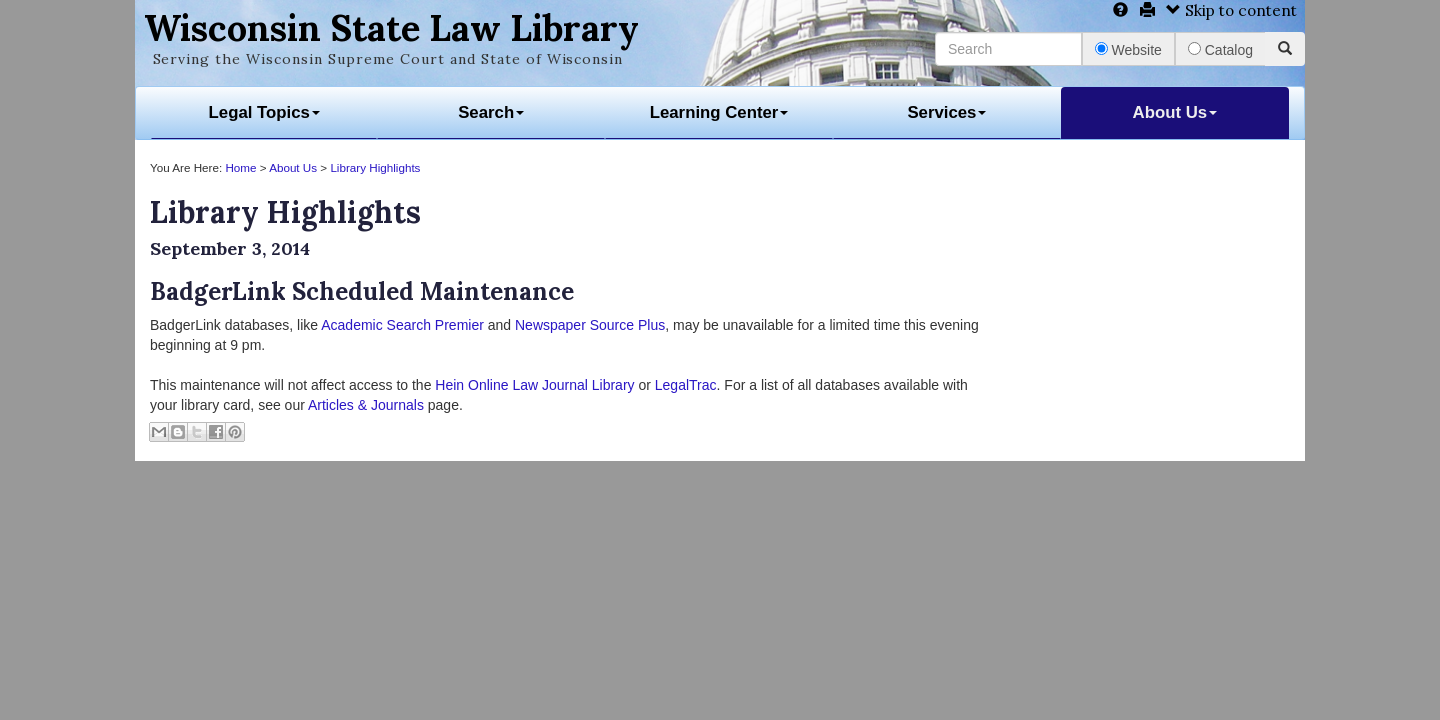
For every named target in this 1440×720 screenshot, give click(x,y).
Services (946, 112)
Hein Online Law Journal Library (534, 385)
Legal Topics (264, 112)
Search (491, 112)
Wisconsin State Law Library (391, 28)
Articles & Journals (366, 405)
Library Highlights (375, 167)
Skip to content (1231, 10)
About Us (1175, 112)
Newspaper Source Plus (590, 325)
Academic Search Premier (402, 325)
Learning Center (719, 112)
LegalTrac (686, 385)
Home (240, 167)
